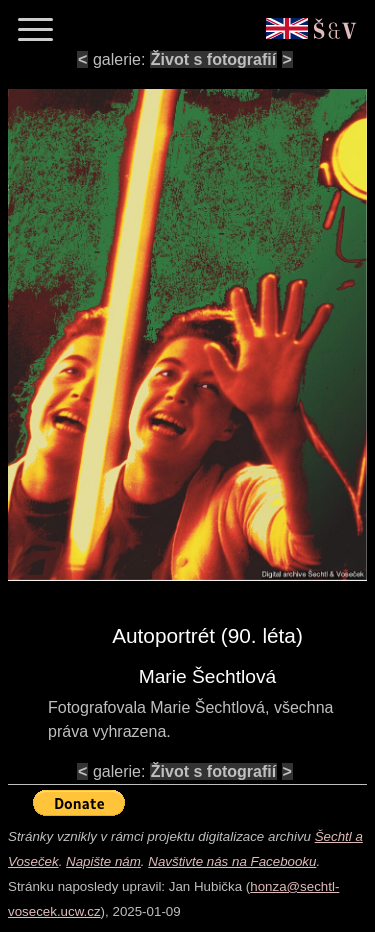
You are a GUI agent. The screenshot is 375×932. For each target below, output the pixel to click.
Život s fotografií (213, 59)
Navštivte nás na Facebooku (232, 861)
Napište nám (103, 861)
